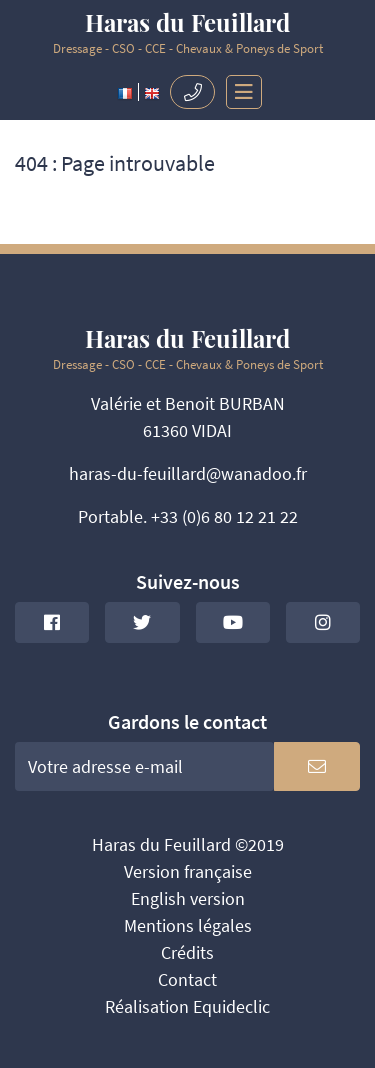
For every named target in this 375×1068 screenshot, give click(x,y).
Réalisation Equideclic (187, 1006)
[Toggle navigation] (239, 92)
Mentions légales (188, 925)
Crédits (187, 952)
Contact (187, 979)
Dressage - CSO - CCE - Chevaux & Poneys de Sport (187, 33)
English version (188, 898)
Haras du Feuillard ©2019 (188, 844)
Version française (188, 871)
